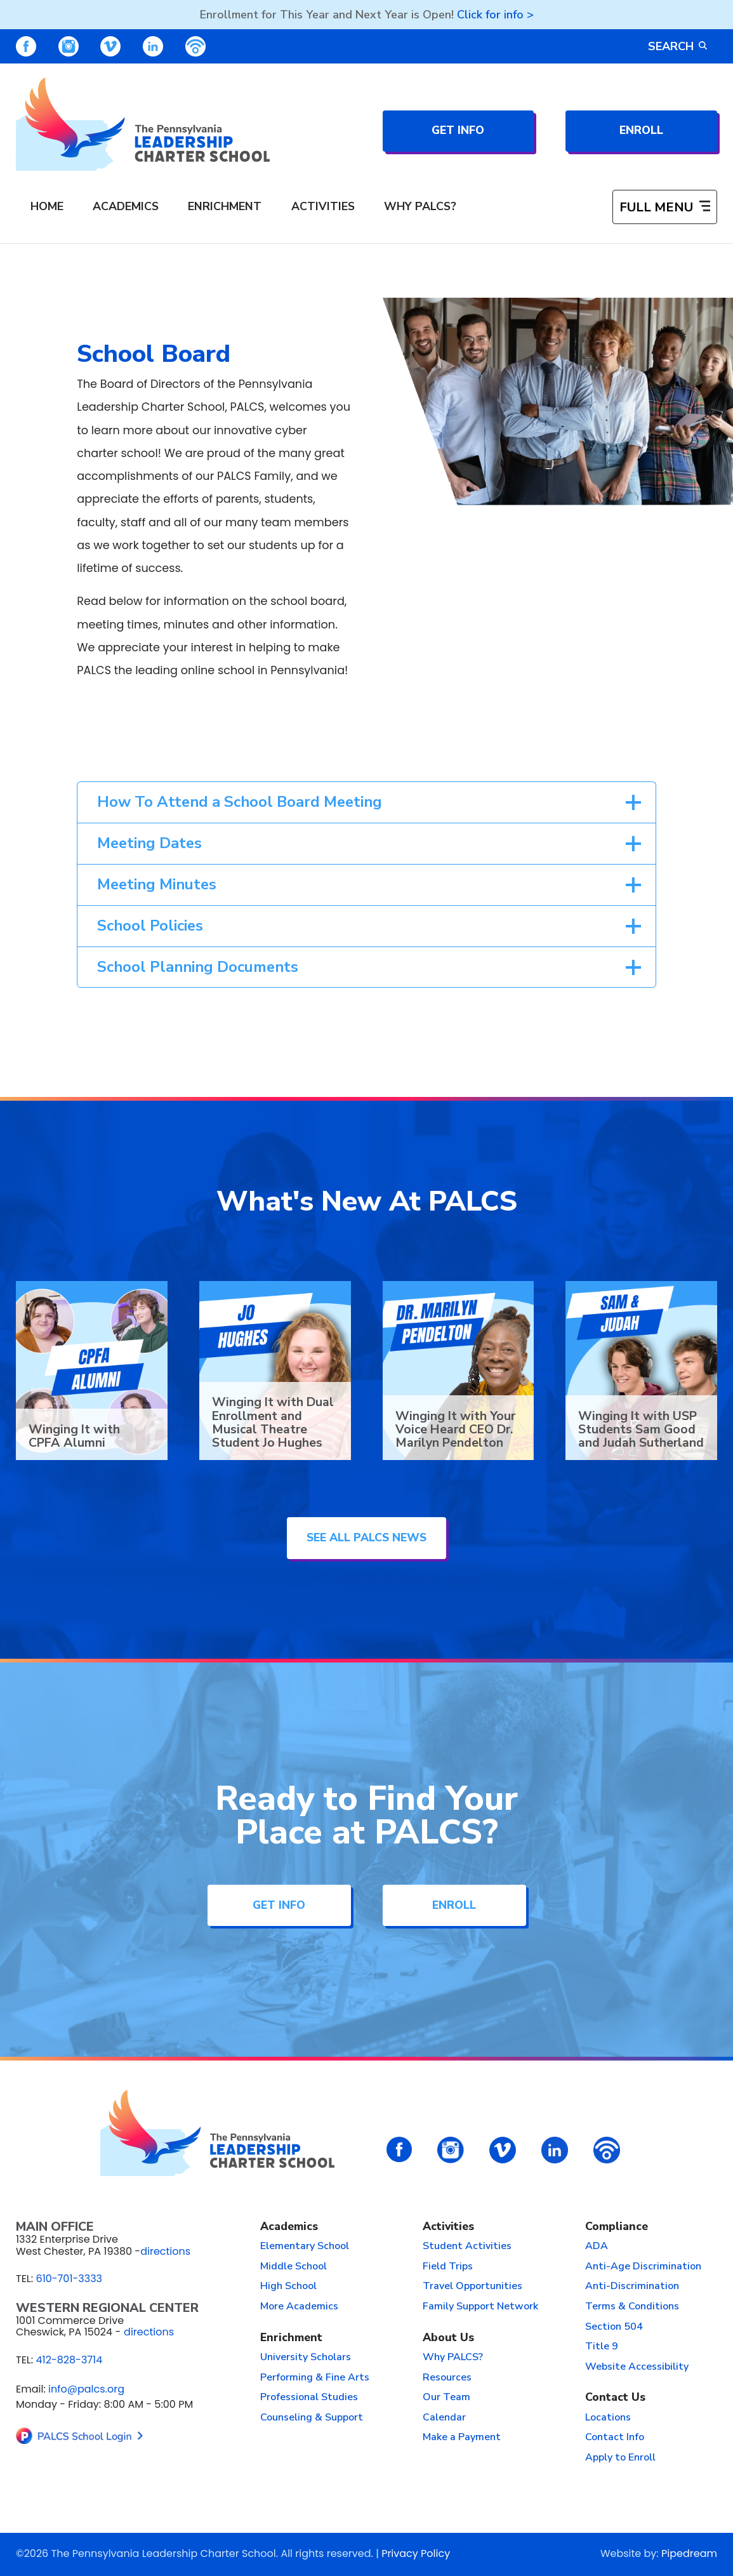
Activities (448, 2226)
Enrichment (291, 2337)
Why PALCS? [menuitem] (420, 206)
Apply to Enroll (620, 2457)
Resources (447, 2377)
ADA (596, 2246)
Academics (289, 2226)
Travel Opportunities (472, 2286)
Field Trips (448, 2266)
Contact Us (615, 2397)
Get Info (458, 130)
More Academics (299, 2306)
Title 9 (601, 2346)
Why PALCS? (453, 2357)
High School (288, 2286)
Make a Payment (462, 2437)
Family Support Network (480, 2306)
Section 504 (614, 2326)
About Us (448, 2337)
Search (677, 46)
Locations (608, 2417)
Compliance (616, 2226)
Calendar (444, 2417)
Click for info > (495, 14)
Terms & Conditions (632, 2306)
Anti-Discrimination (632, 2286)
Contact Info (614, 2437)
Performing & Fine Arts (314, 2377)
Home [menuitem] (46, 206)
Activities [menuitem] (323, 206)
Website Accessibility (637, 2366)
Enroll (641, 130)
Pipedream (689, 2553)
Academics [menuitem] (126, 206)
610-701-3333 (69, 2278)
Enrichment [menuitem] (224, 206)
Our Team (446, 2397)
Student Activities (467, 2246)
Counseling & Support (311, 2417)
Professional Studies (309, 2397)
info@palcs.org (86, 2389)
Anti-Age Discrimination (643, 2266)
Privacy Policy (415, 2553)
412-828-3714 (69, 2360)
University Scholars (305, 2357)
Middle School (293, 2266)
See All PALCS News (366, 1537)
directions (165, 2251)
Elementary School (304, 2246)
